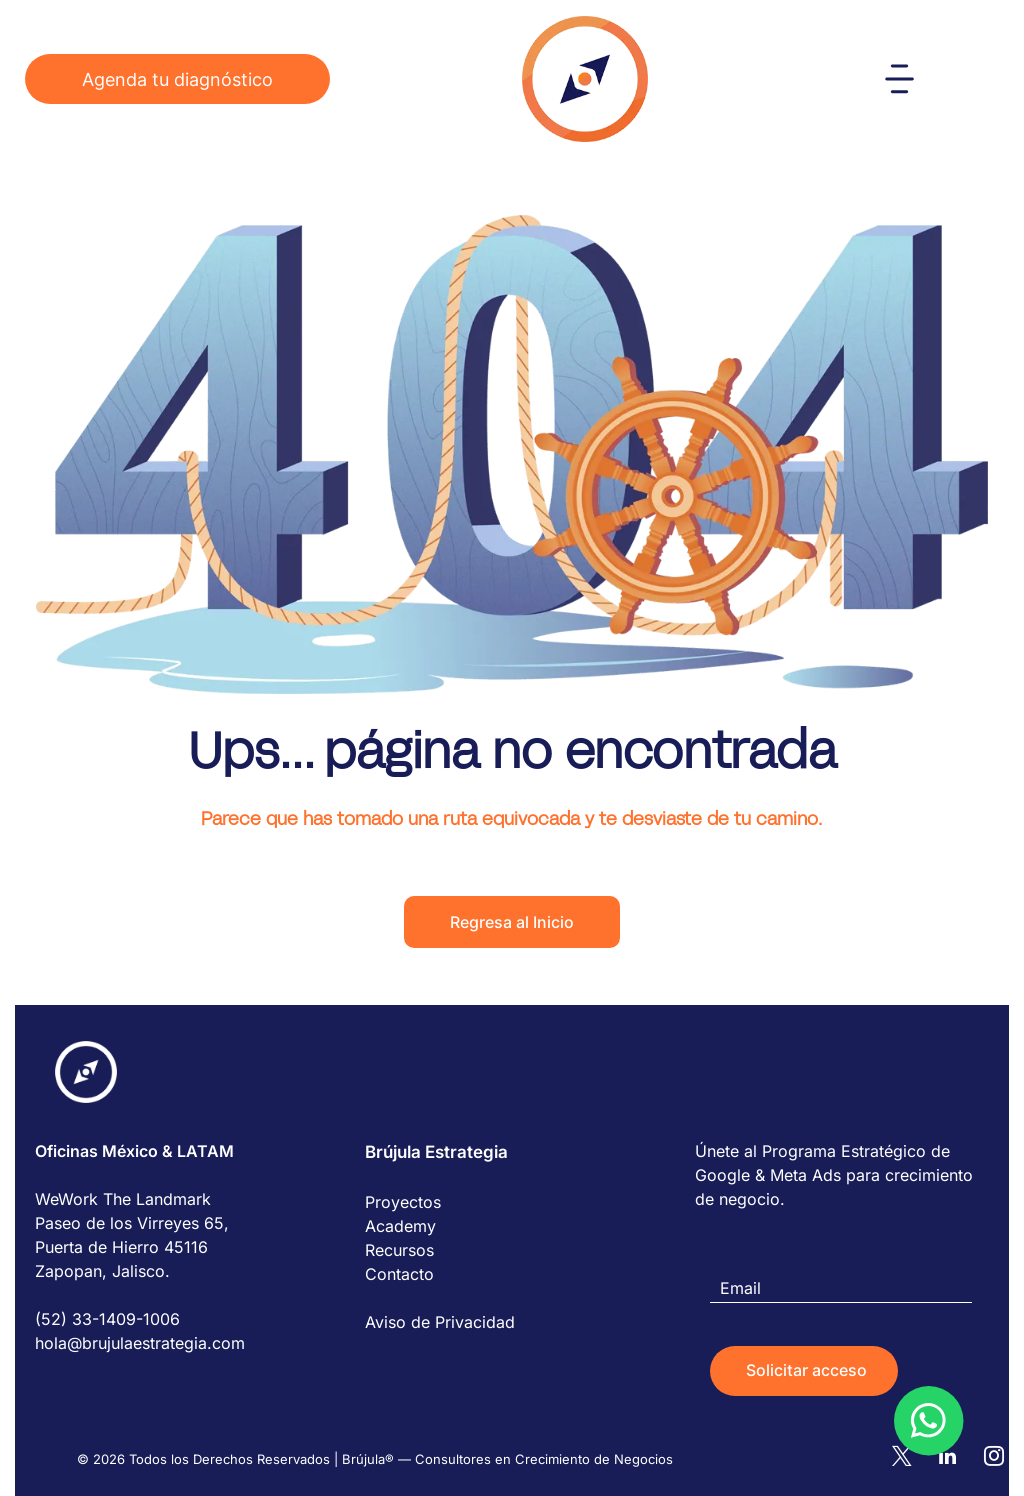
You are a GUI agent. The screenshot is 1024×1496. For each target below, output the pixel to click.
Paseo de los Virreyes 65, (132, 1223)
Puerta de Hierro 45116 (121, 1247)
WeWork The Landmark (123, 1199)
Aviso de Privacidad (440, 1322)
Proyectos (403, 1202)
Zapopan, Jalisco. (102, 1271)
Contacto (399, 1274)
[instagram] (994, 1438)
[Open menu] (899, 79)
